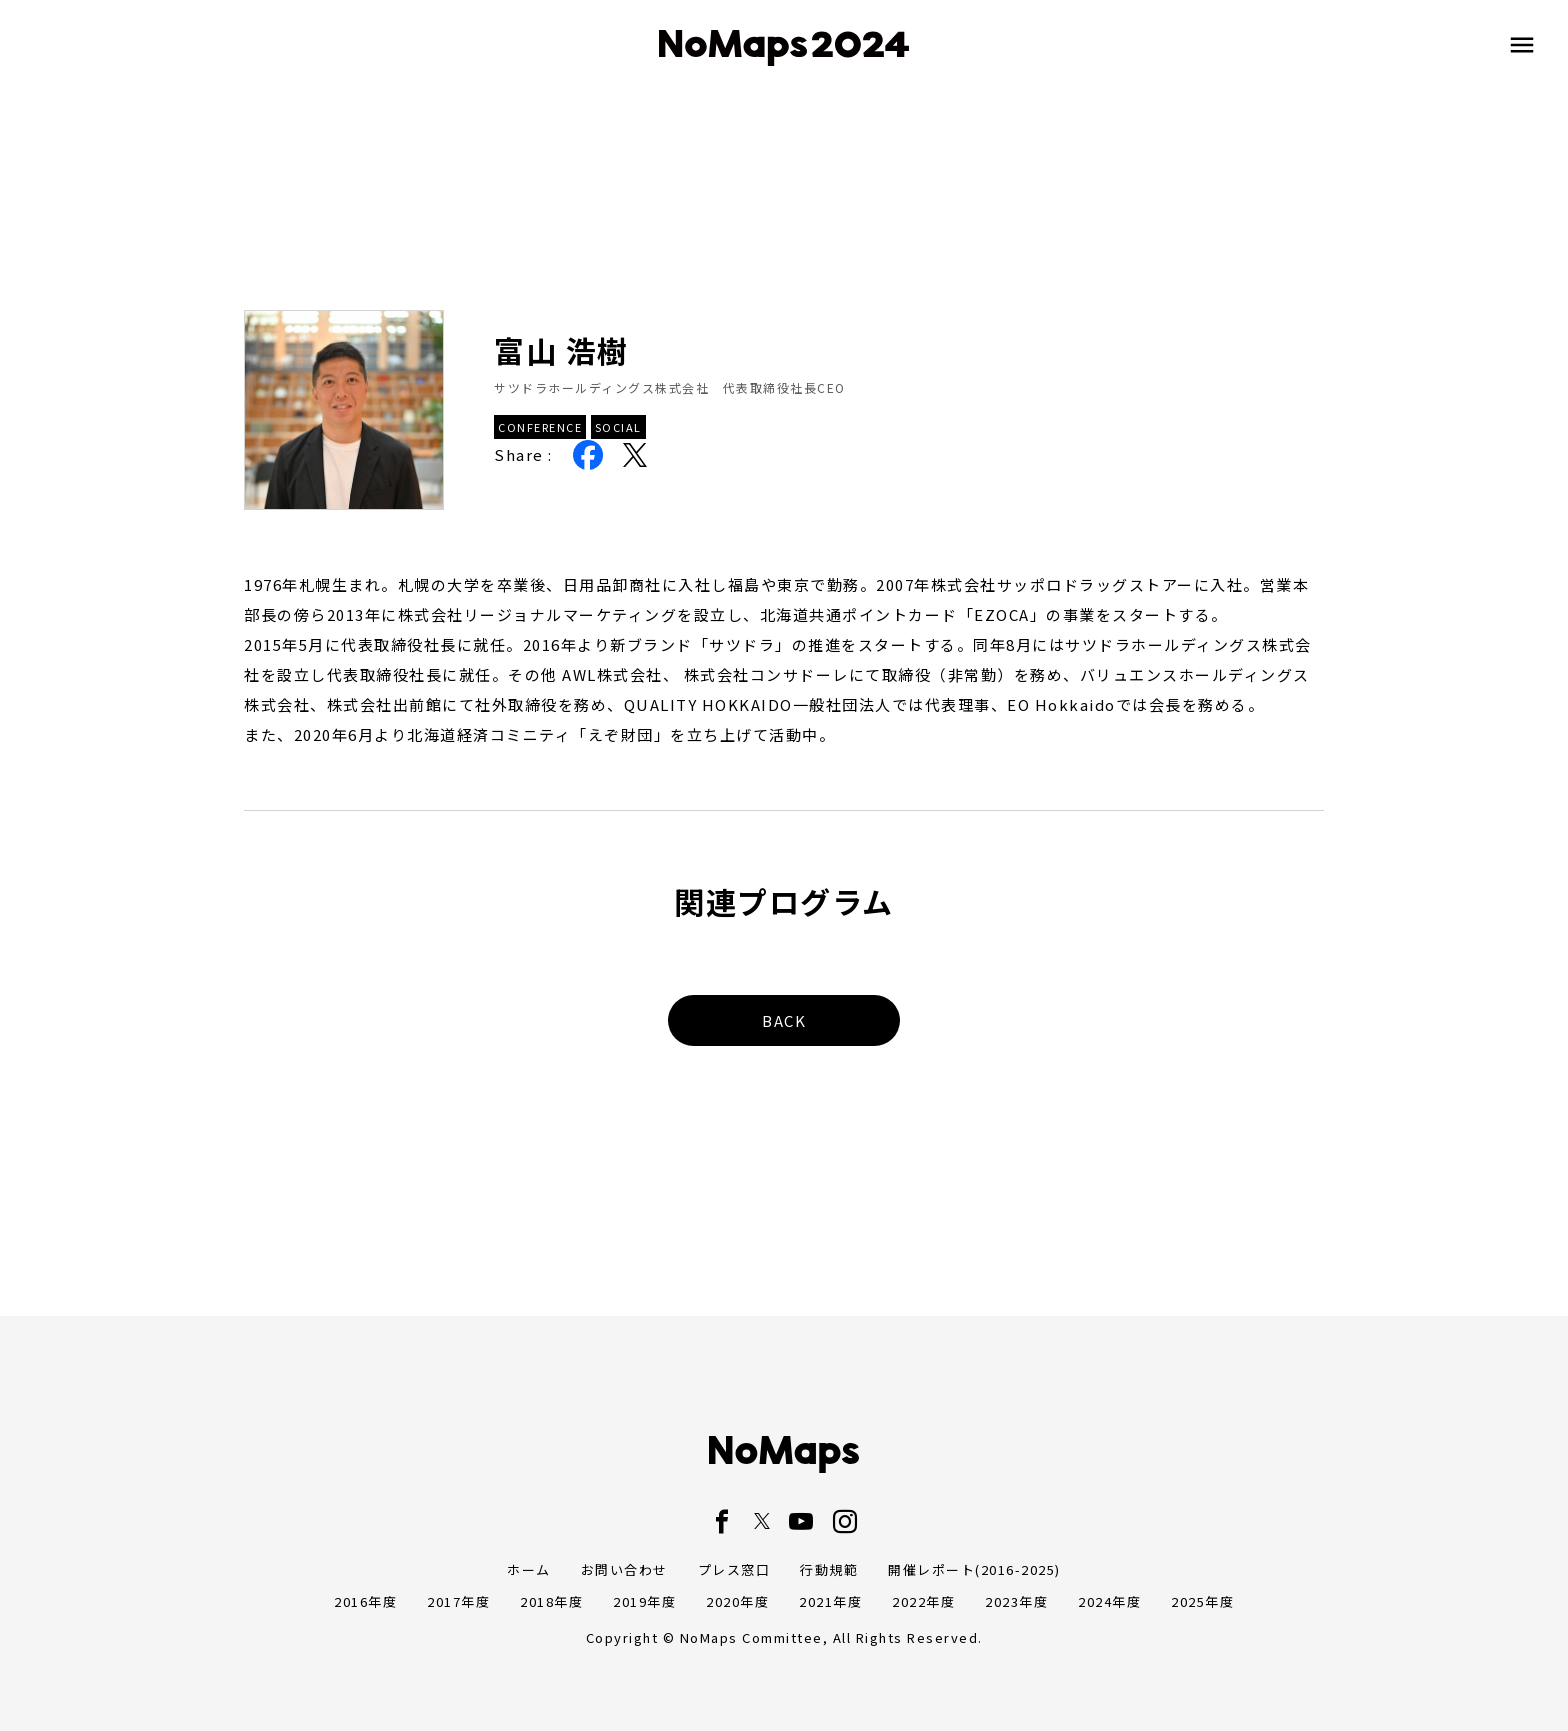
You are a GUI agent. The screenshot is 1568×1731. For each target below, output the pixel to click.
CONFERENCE (540, 427)
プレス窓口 (734, 1569)
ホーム (529, 1569)
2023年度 (1016, 1601)
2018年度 (551, 1601)
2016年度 (365, 1601)
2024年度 (1109, 1601)
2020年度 (737, 1601)
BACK (784, 1020)
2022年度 (923, 1601)
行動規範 (829, 1569)
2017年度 (458, 1601)
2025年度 (1202, 1601)
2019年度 (644, 1601)
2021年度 (830, 1601)
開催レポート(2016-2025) (974, 1569)
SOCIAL (618, 427)
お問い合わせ (624, 1569)
